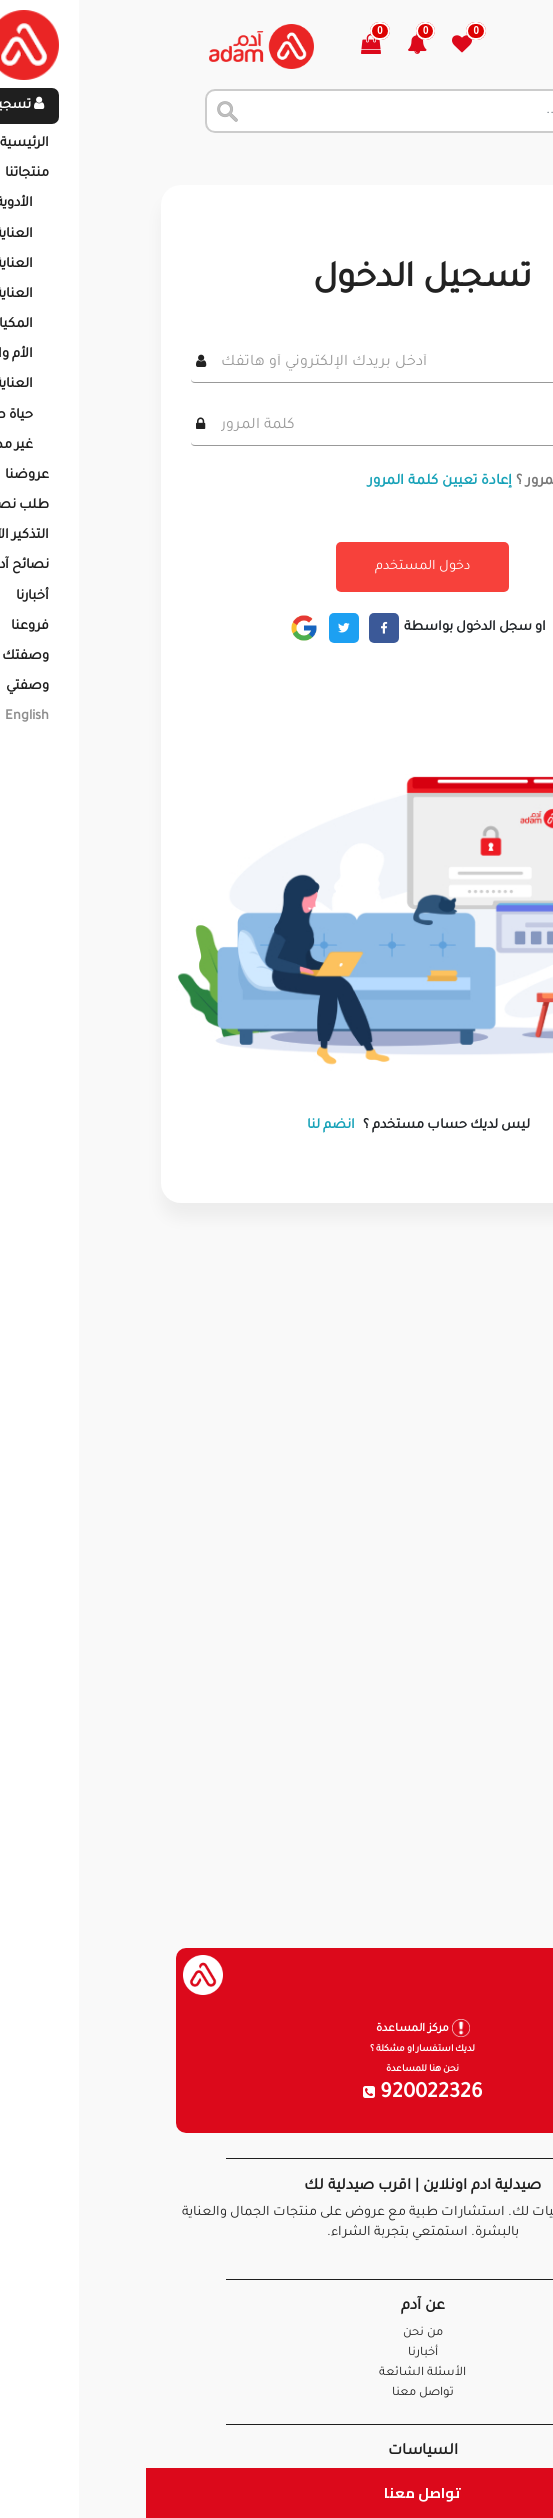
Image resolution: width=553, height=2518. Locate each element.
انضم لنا (185, 1126)
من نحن (277, 2333)
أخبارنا (277, 2353)
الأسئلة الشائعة (276, 2373)
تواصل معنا (276, 2492)
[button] (282, 46)
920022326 (277, 2094)
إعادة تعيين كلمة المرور (294, 481)
